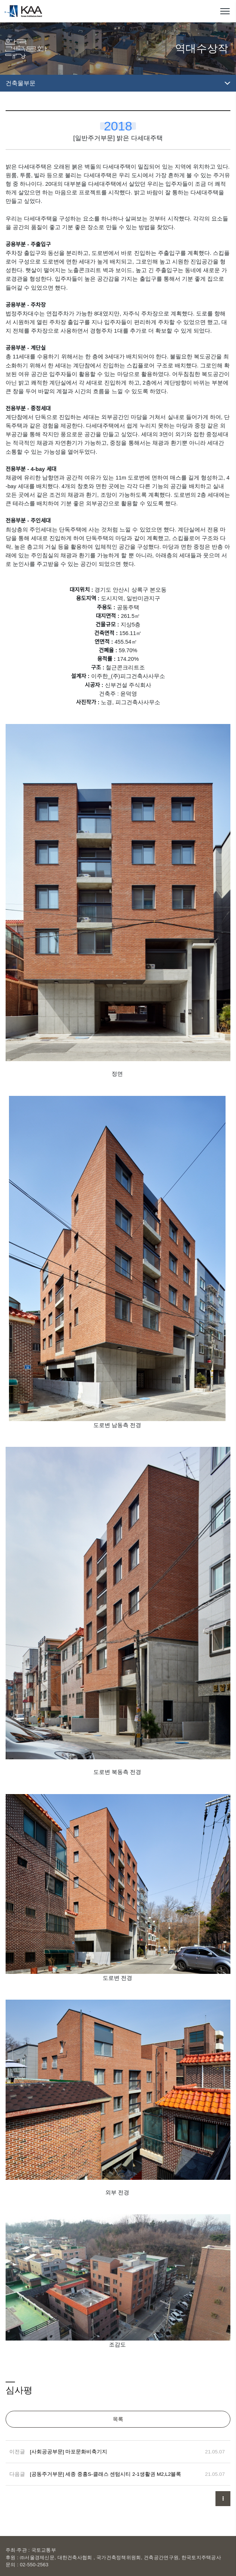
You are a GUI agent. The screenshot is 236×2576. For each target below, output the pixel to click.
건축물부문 (20, 83)
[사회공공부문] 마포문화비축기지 (68, 2452)
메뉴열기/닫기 (225, 11)
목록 (118, 2419)
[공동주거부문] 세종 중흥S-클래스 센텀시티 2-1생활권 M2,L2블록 (105, 2474)
